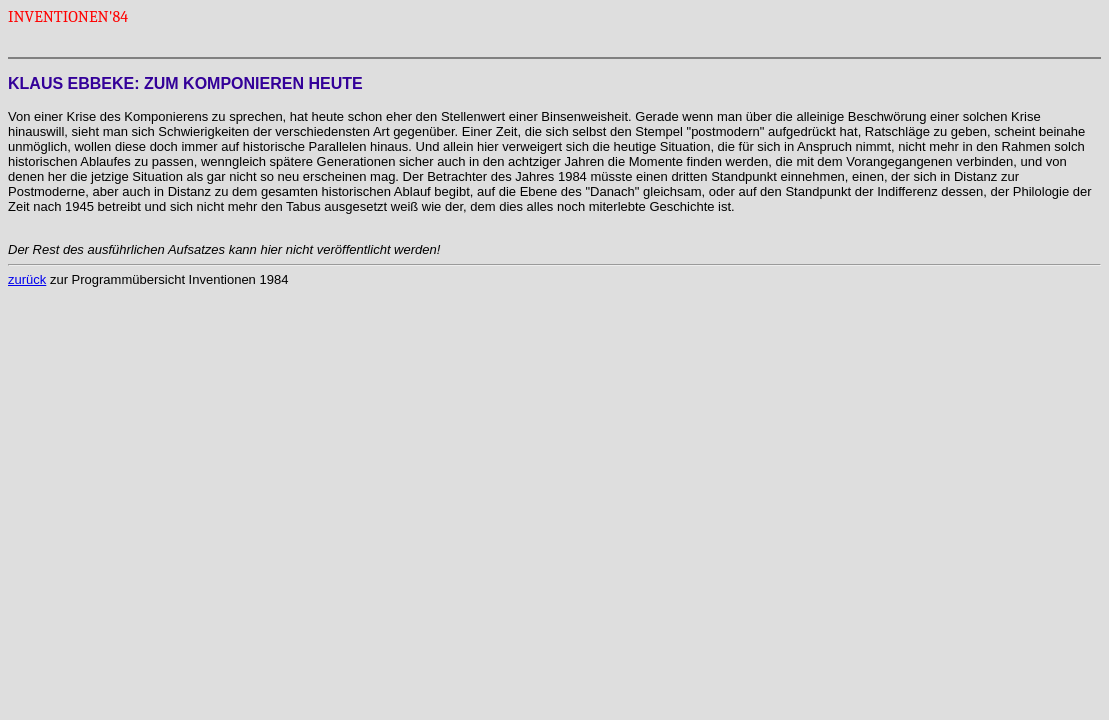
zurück (27, 279)
